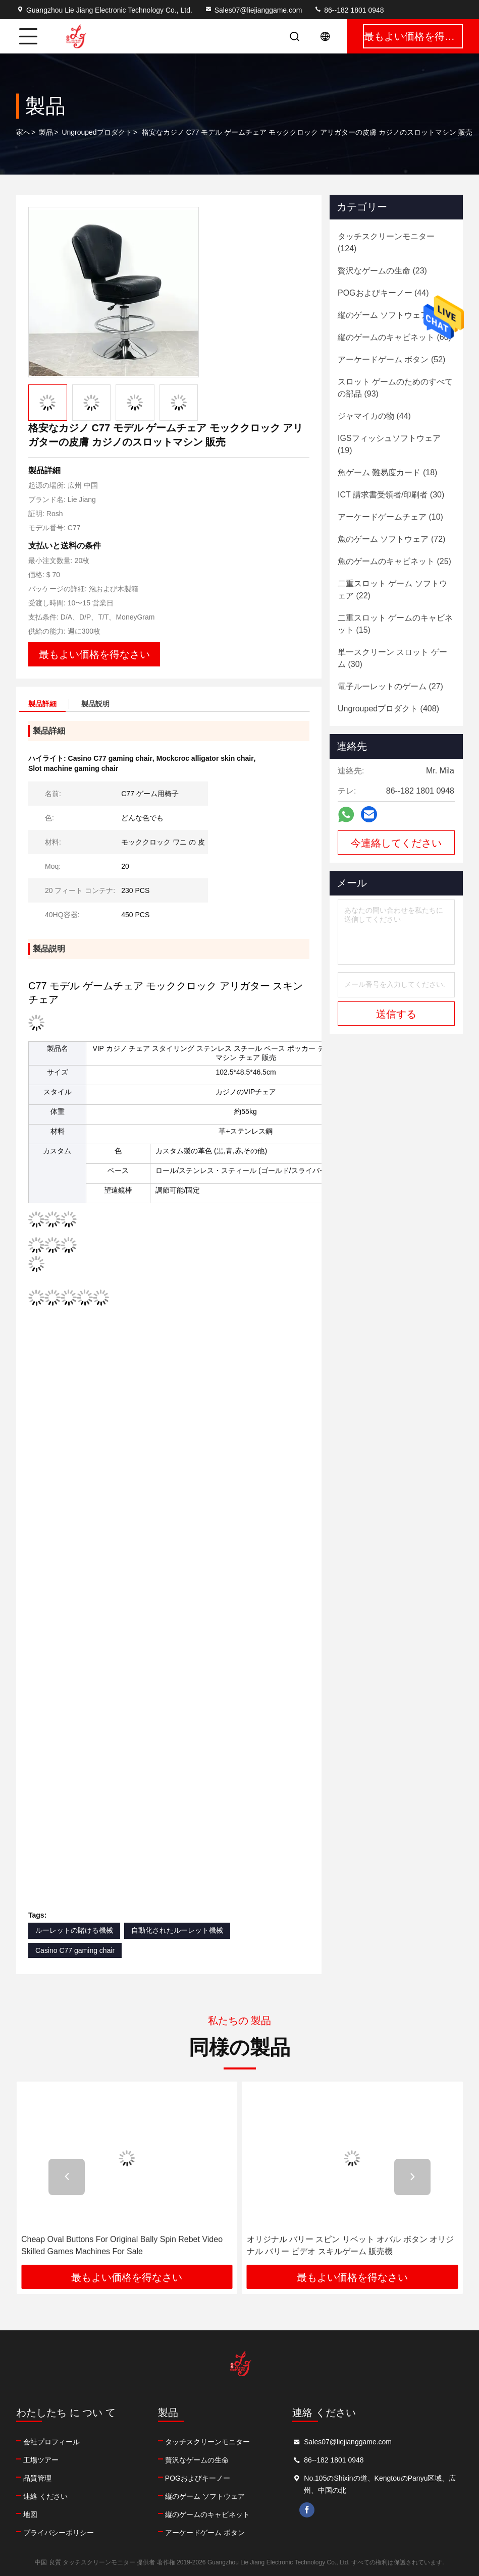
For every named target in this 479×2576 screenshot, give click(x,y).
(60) (394, 337)
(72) (391, 539)
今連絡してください (396, 843)
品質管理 (37, 2478)
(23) (382, 270)
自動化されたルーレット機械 (177, 1930)
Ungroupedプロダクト (97, 132)
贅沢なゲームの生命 (197, 2460)
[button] (66, 2177)
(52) (391, 359)
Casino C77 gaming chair (75, 1950)
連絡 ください (45, 2496)
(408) (388, 708)
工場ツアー (41, 2460)
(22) (392, 589)
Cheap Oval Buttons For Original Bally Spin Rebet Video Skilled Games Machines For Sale (122, 2245)
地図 (30, 2514)
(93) (395, 387)
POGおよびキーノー (197, 2478)
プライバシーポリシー (58, 2533)
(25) (394, 561)
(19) (389, 444)
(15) (395, 623)
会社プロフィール (51, 2442)
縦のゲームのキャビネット (207, 2514)
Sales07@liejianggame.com (253, 10)
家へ (23, 132)
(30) (391, 494)
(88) (391, 315)
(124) (386, 242)
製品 (46, 132)
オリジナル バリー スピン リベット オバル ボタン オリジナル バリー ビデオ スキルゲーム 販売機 (350, 2245)
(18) (387, 472)
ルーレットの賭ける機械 (74, 1930)
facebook (306, 2509)
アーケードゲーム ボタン (205, 2533)
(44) (383, 293)
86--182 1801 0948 (349, 10)
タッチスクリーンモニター (207, 2442)
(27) (390, 686)
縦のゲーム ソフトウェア (205, 2496)
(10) (390, 517)
